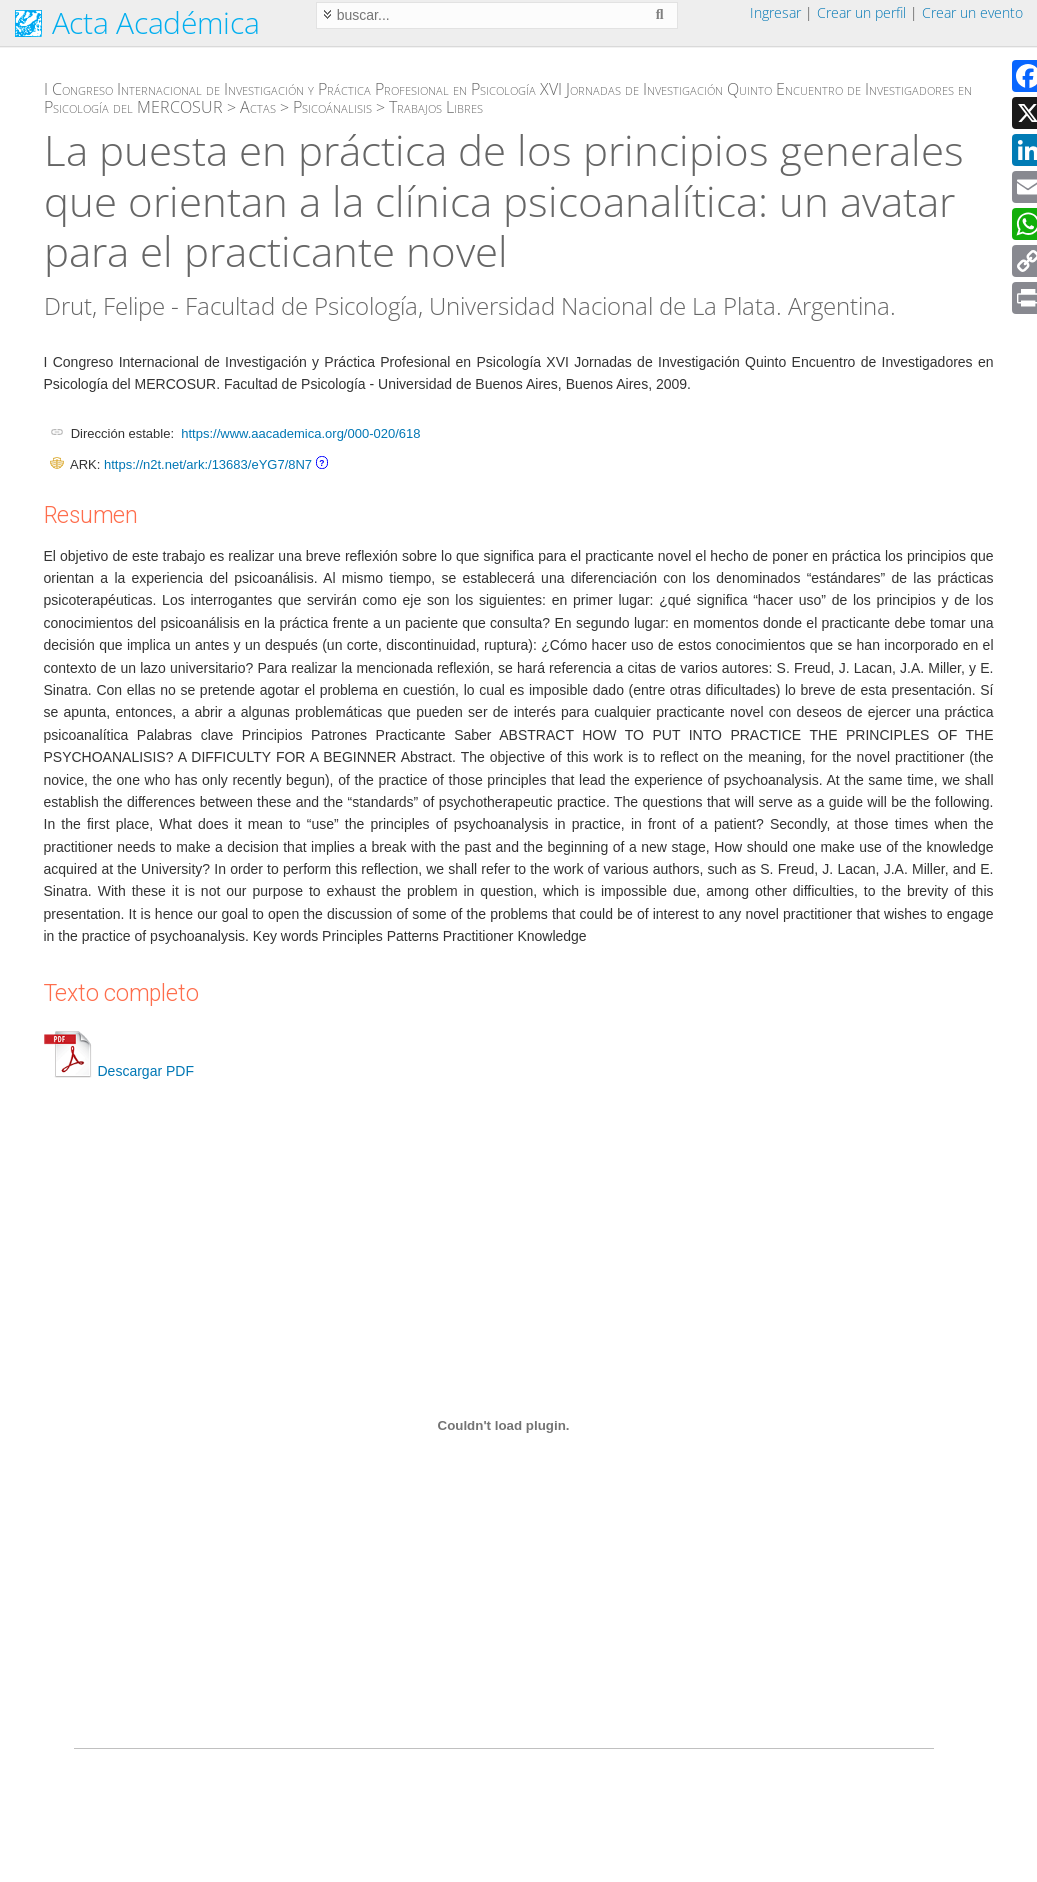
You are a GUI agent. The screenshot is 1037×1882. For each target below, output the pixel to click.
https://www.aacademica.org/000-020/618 (300, 433)
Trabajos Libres (436, 107)
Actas (258, 107)
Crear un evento (972, 12)
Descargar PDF (119, 1071)
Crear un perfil (861, 12)
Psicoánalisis (332, 107)
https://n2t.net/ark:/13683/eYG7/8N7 (208, 464)
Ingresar (775, 12)
